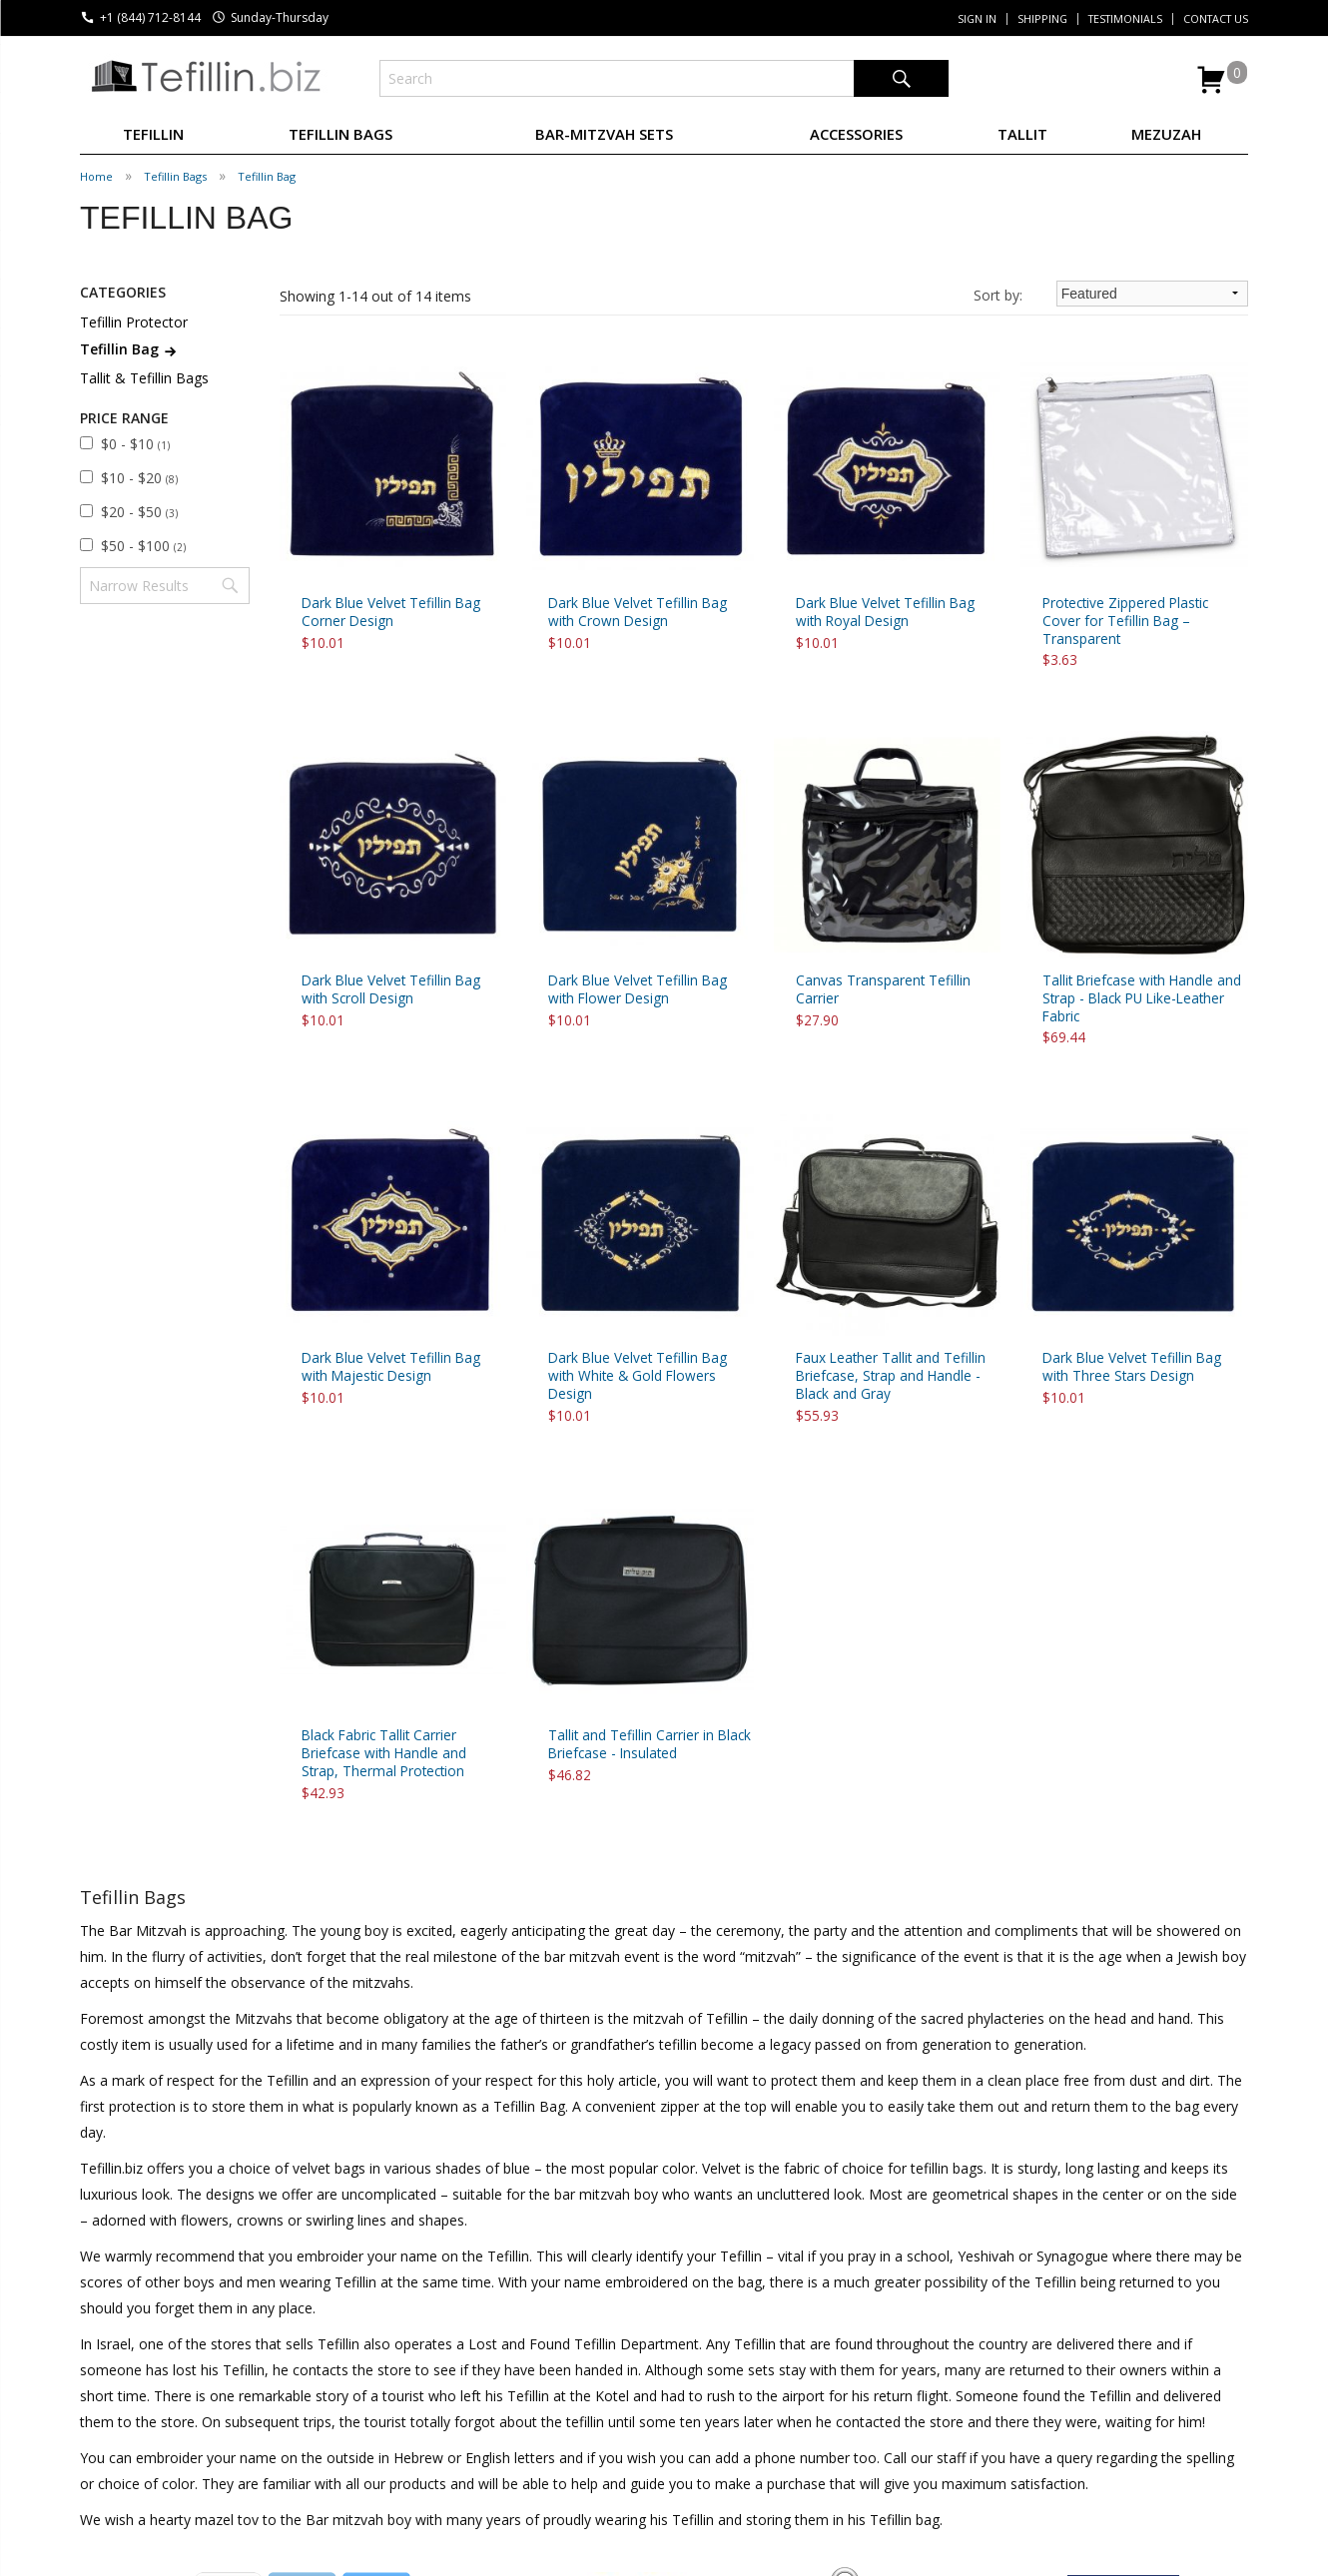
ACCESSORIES (856, 134)
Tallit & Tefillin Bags (144, 377)
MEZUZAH (1166, 134)
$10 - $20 (139, 477)
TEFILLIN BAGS (340, 134)
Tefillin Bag (267, 176)
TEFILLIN (153, 134)
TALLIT (1022, 134)
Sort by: (998, 295)
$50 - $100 (143, 545)
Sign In (977, 19)
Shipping (1042, 19)
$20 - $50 (139, 511)
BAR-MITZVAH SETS (604, 134)
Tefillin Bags (175, 176)
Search (901, 78)
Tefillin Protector (134, 322)
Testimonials (1125, 19)
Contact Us (1215, 19)
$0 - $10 (135, 443)
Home (96, 176)
